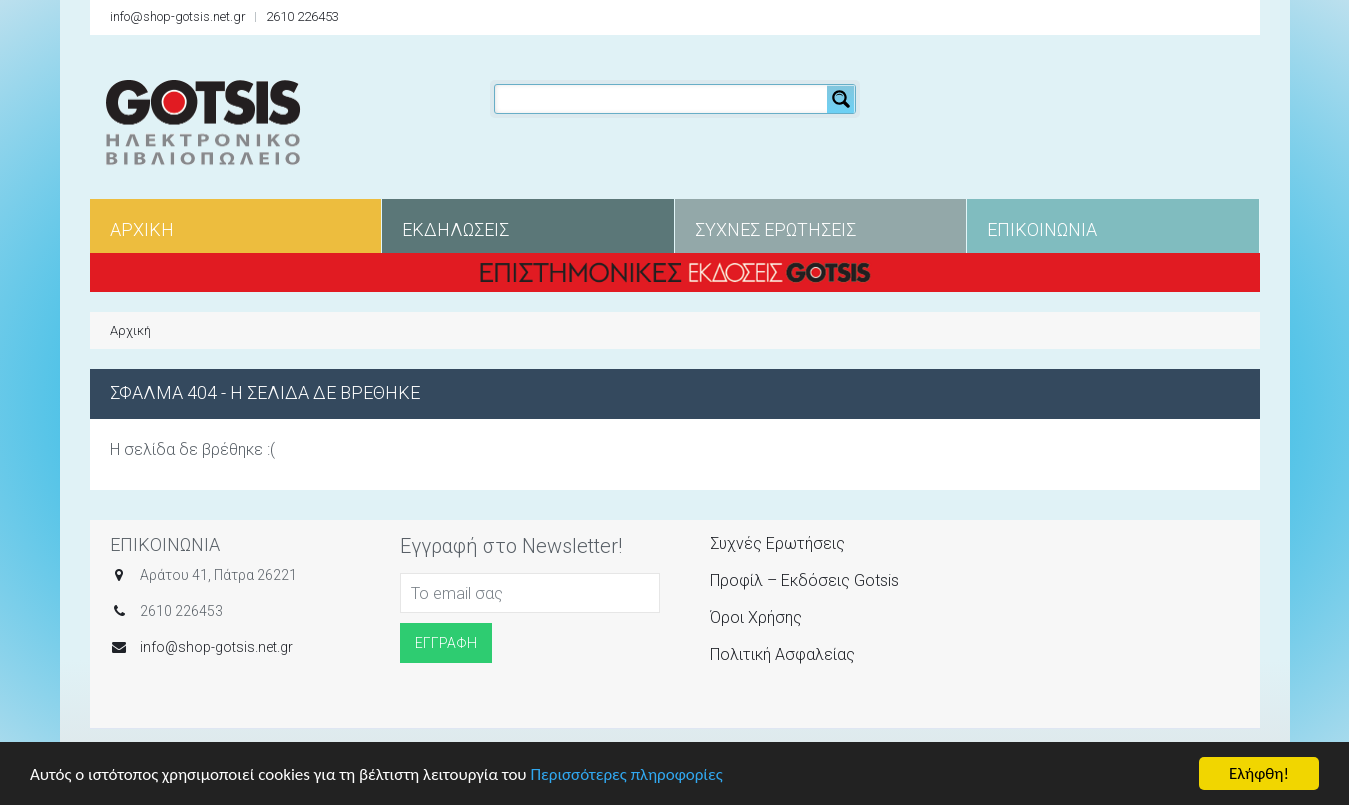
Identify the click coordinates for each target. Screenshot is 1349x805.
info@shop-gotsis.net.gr (178, 16)
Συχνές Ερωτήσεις (777, 543)
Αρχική (130, 330)
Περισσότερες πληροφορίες (626, 775)
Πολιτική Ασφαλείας (782, 654)
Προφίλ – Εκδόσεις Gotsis (804, 580)
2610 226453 (302, 16)
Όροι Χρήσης (756, 617)
